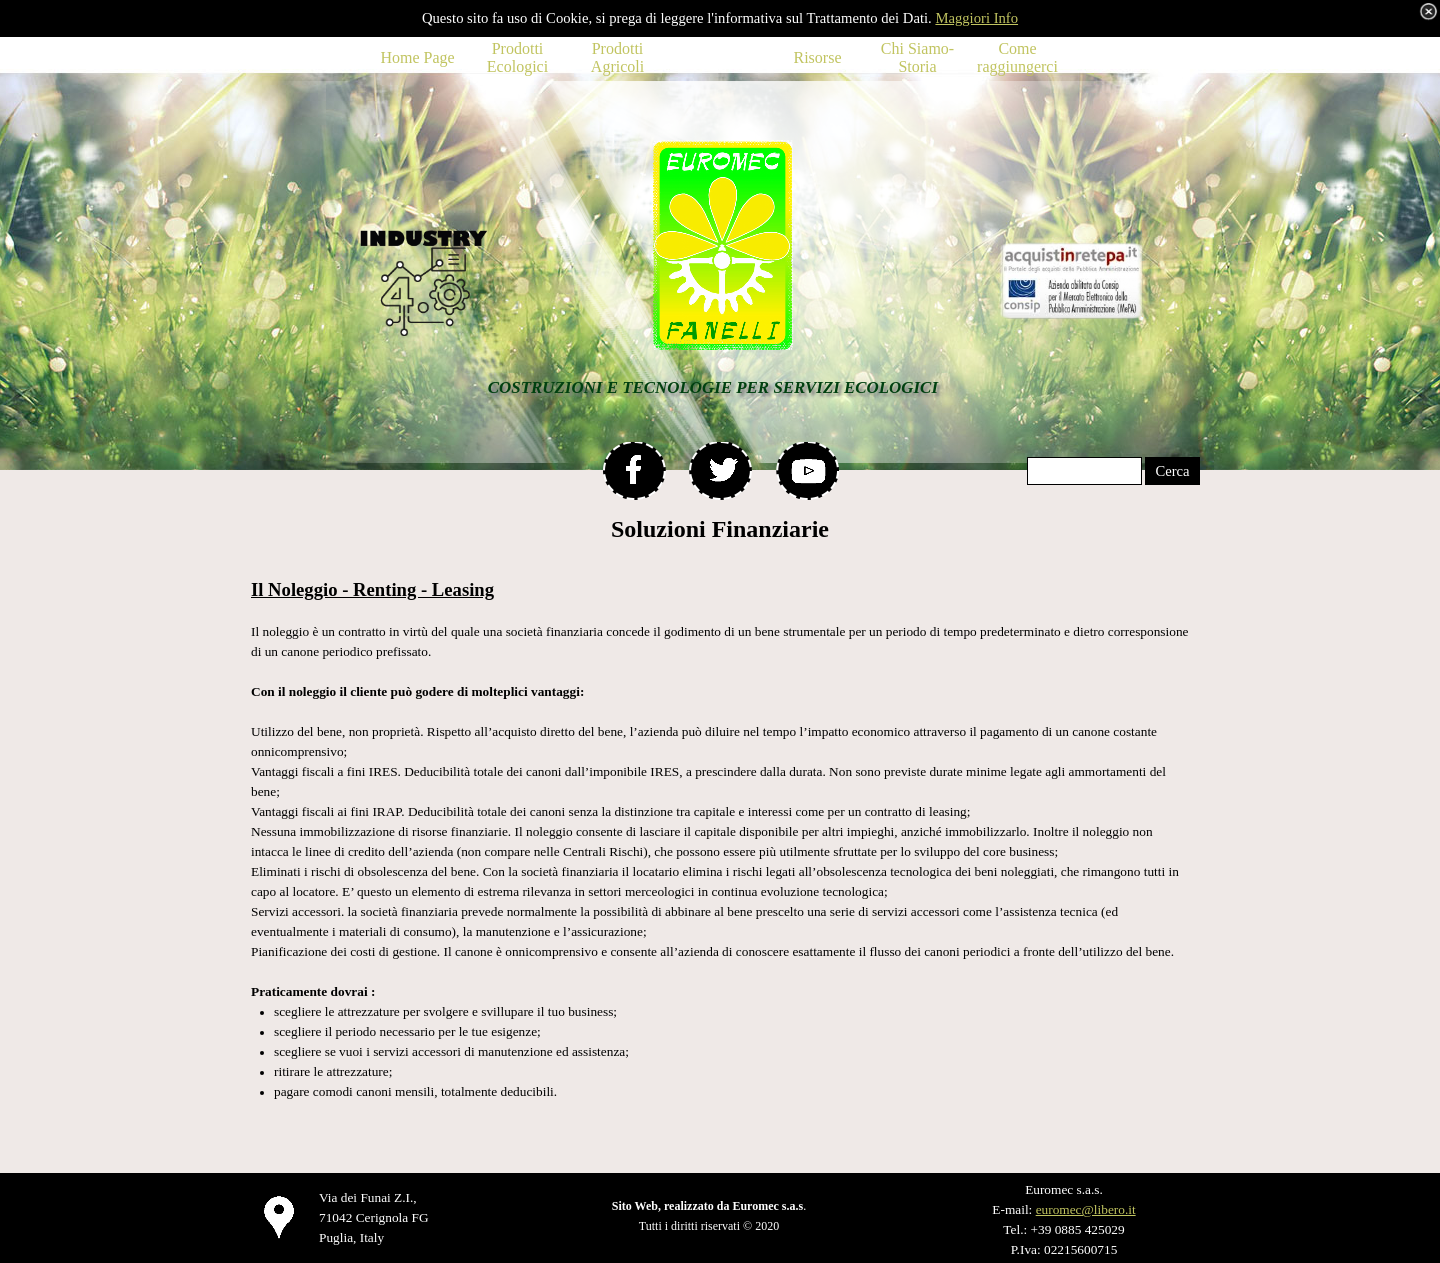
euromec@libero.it (1086, 1209)
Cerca (1172, 471)
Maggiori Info (976, 18)
